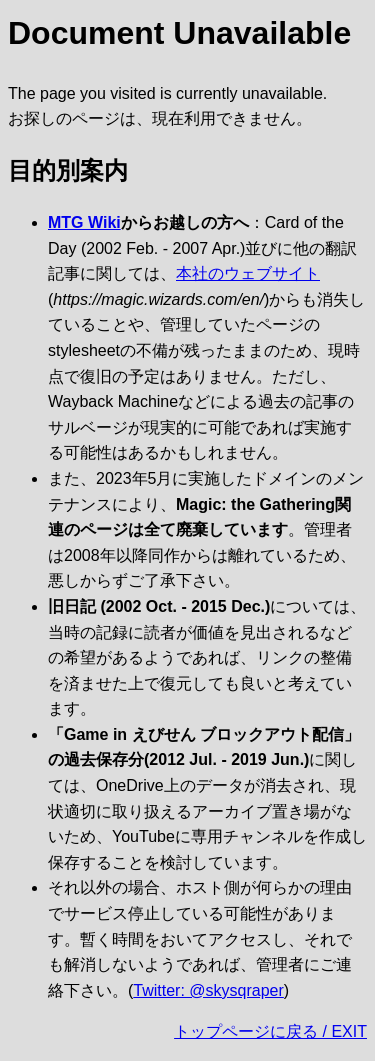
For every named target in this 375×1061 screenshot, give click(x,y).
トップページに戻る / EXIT (270, 1031)
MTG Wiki (84, 222)
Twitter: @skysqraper (208, 990)
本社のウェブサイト (248, 273)
